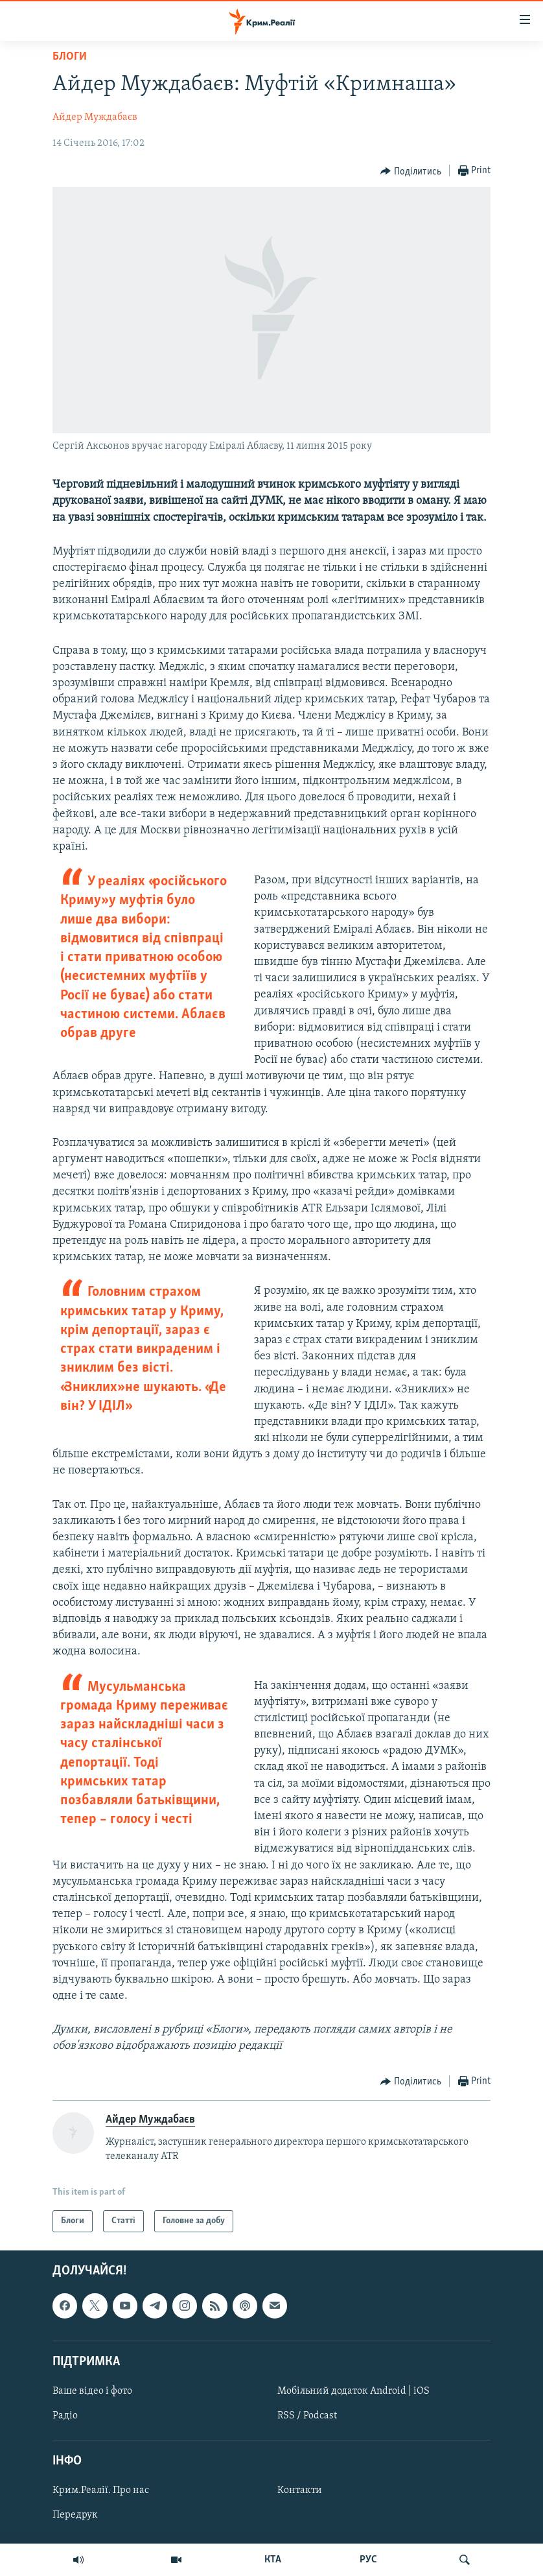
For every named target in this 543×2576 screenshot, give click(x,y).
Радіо (65, 2416)
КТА (272, 2560)
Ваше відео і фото (92, 2391)
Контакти (299, 2491)
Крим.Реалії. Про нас (100, 2491)
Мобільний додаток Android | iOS (353, 2391)
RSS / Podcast (307, 2416)
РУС (368, 2560)
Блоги (69, 57)
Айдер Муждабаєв (94, 117)
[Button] (410, 171)
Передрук (75, 2515)
